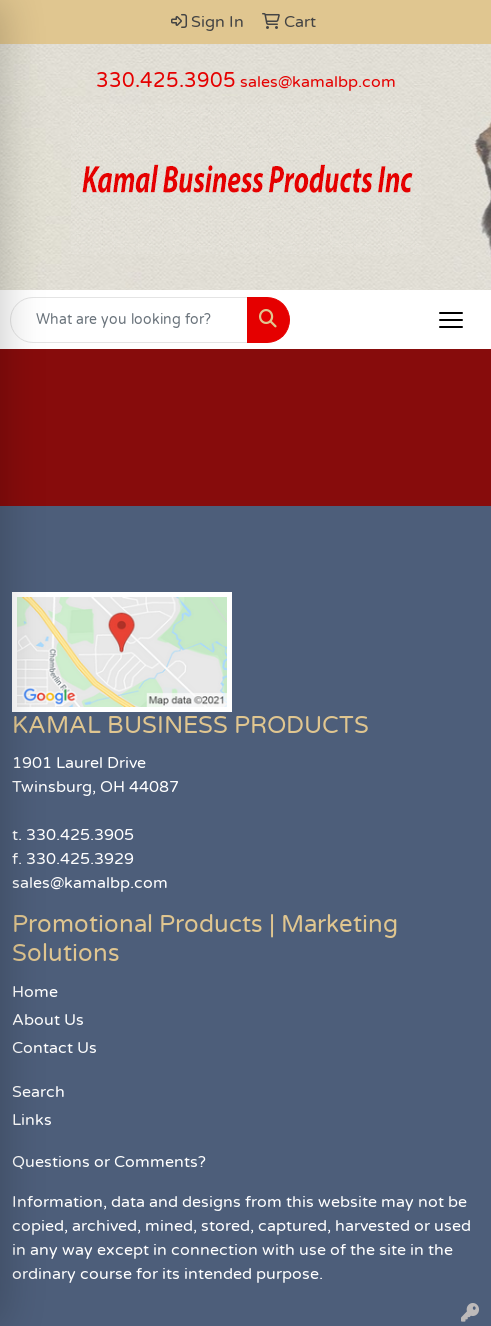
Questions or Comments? (109, 1162)
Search (38, 1092)
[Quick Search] (129, 320)
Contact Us (54, 1048)
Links (32, 1120)
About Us (48, 1020)
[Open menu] (451, 320)
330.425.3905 (166, 81)
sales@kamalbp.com (318, 82)
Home (35, 992)
